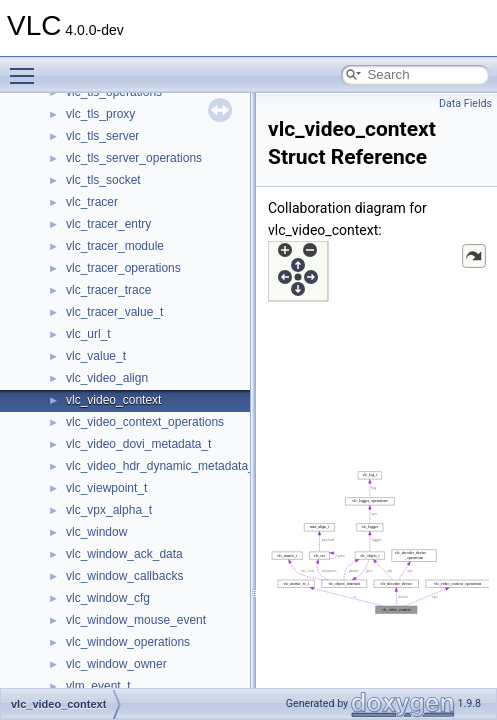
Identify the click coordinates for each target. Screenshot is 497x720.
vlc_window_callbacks (124, 576)
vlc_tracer (92, 202)
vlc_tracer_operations (123, 268)
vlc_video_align (107, 378)
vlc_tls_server (102, 136)
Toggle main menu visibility (27, 67)
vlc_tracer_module (115, 246)
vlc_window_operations (128, 642)
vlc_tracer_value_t (114, 312)
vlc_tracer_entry (108, 224)
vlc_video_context (113, 400)
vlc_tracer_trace (108, 290)
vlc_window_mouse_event (136, 620)
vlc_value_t (96, 356)
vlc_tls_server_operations (134, 158)
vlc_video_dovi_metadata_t (138, 444)
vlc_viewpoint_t (106, 488)
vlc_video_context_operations (145, 422)
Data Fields (465, 103)
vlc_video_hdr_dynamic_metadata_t (162, 466)
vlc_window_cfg (108, 598)
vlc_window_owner (116, 664)
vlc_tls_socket (103, 180)
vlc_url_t (88, 334)
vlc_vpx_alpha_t (109, 510)
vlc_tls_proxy (100, 114)
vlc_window (96, 532)
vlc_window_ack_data (124, 554)
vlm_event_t (98, 686)
